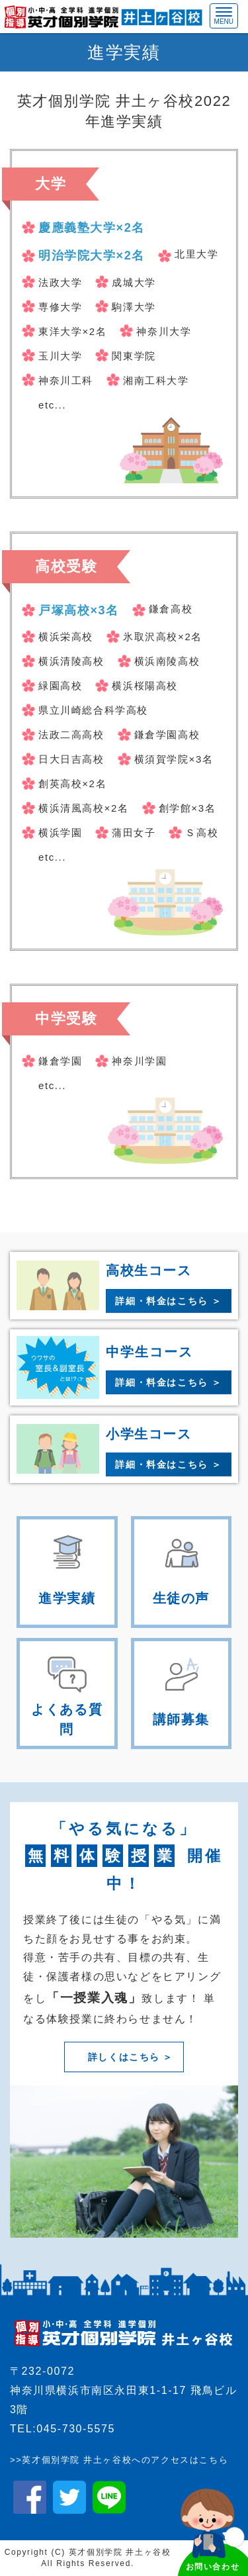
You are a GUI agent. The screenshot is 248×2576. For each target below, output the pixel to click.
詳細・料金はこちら (161, 1301)
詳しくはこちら (124, 2057)
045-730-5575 (75, 2428)
